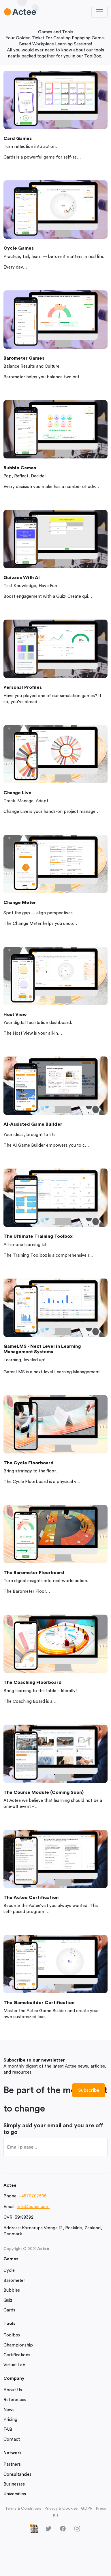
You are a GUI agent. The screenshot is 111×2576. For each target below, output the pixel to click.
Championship (18, 2345)
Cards (9, 2310)
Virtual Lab (14, 2365)
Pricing (10, 2419)
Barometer (14, 2280)
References (14, 2400)
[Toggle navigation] (99, 12)
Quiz (7, 2300)
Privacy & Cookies (61, 2508)
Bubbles (11, 2290)
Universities (14, 2494)
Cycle (9, 2270)
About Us (12, 2390)
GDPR (87, 2508)
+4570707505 (32, 2196)
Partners (12, 2464)
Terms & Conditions (23, 2508)
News (8, 2410)
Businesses (14, 2484)
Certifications (16, 2355)
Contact (11, 2439)
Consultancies (17, 2474)
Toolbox (11, 2335)
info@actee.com (33, 2207)
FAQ (7, 2429)
